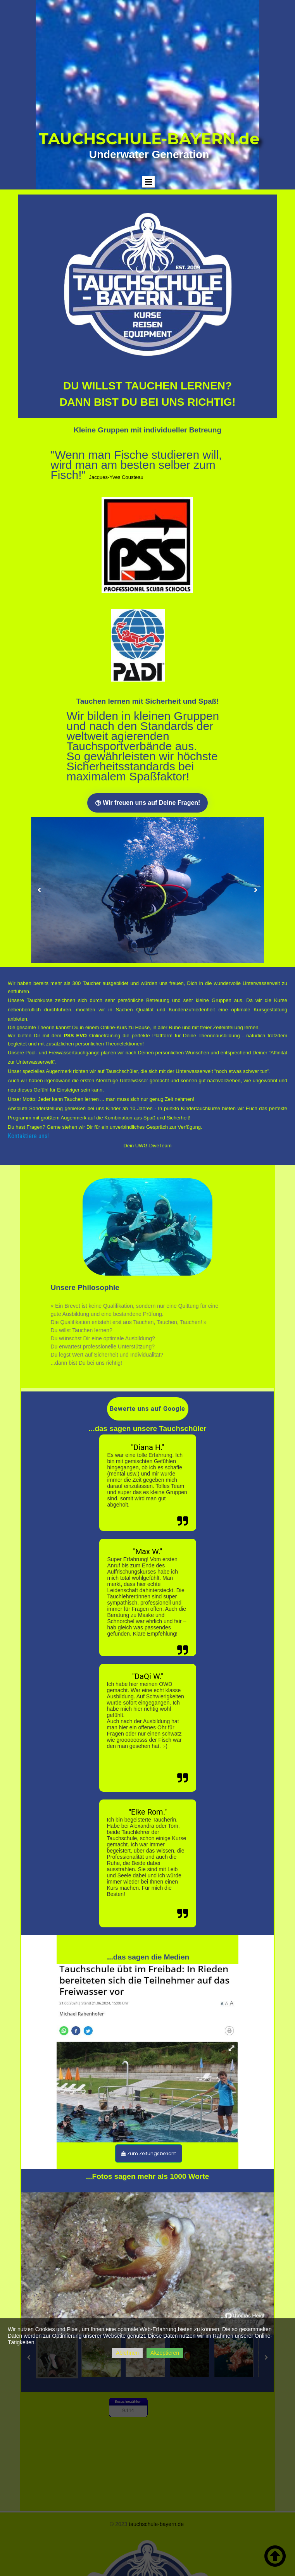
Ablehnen (127, 2353)
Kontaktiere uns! (28, 1136)
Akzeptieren (164, 2353)
